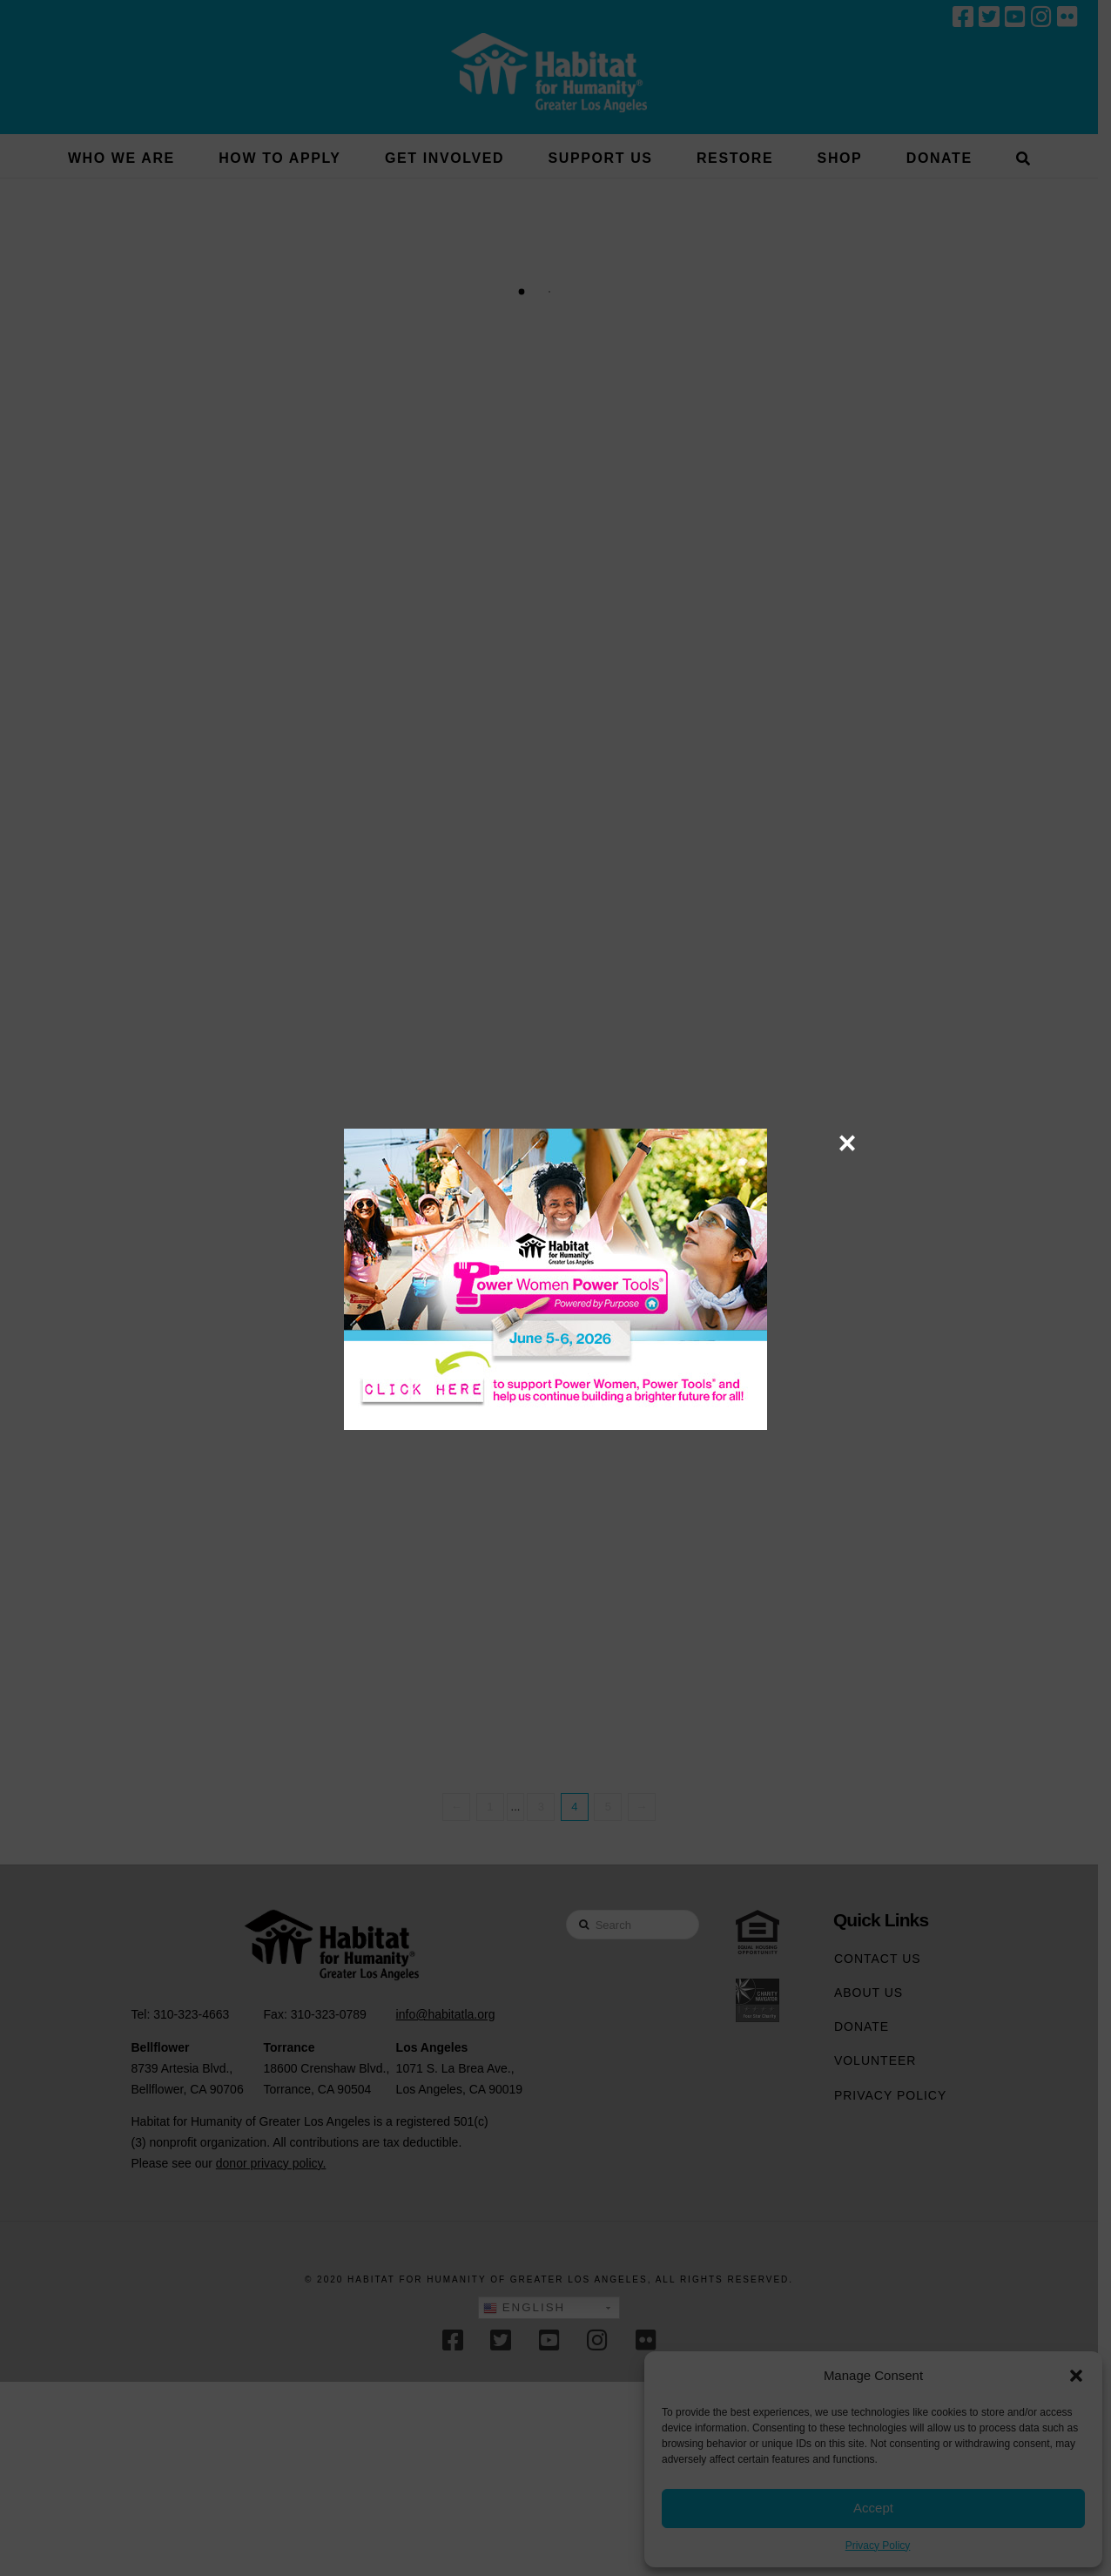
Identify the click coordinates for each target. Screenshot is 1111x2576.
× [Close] (847, 1142)
